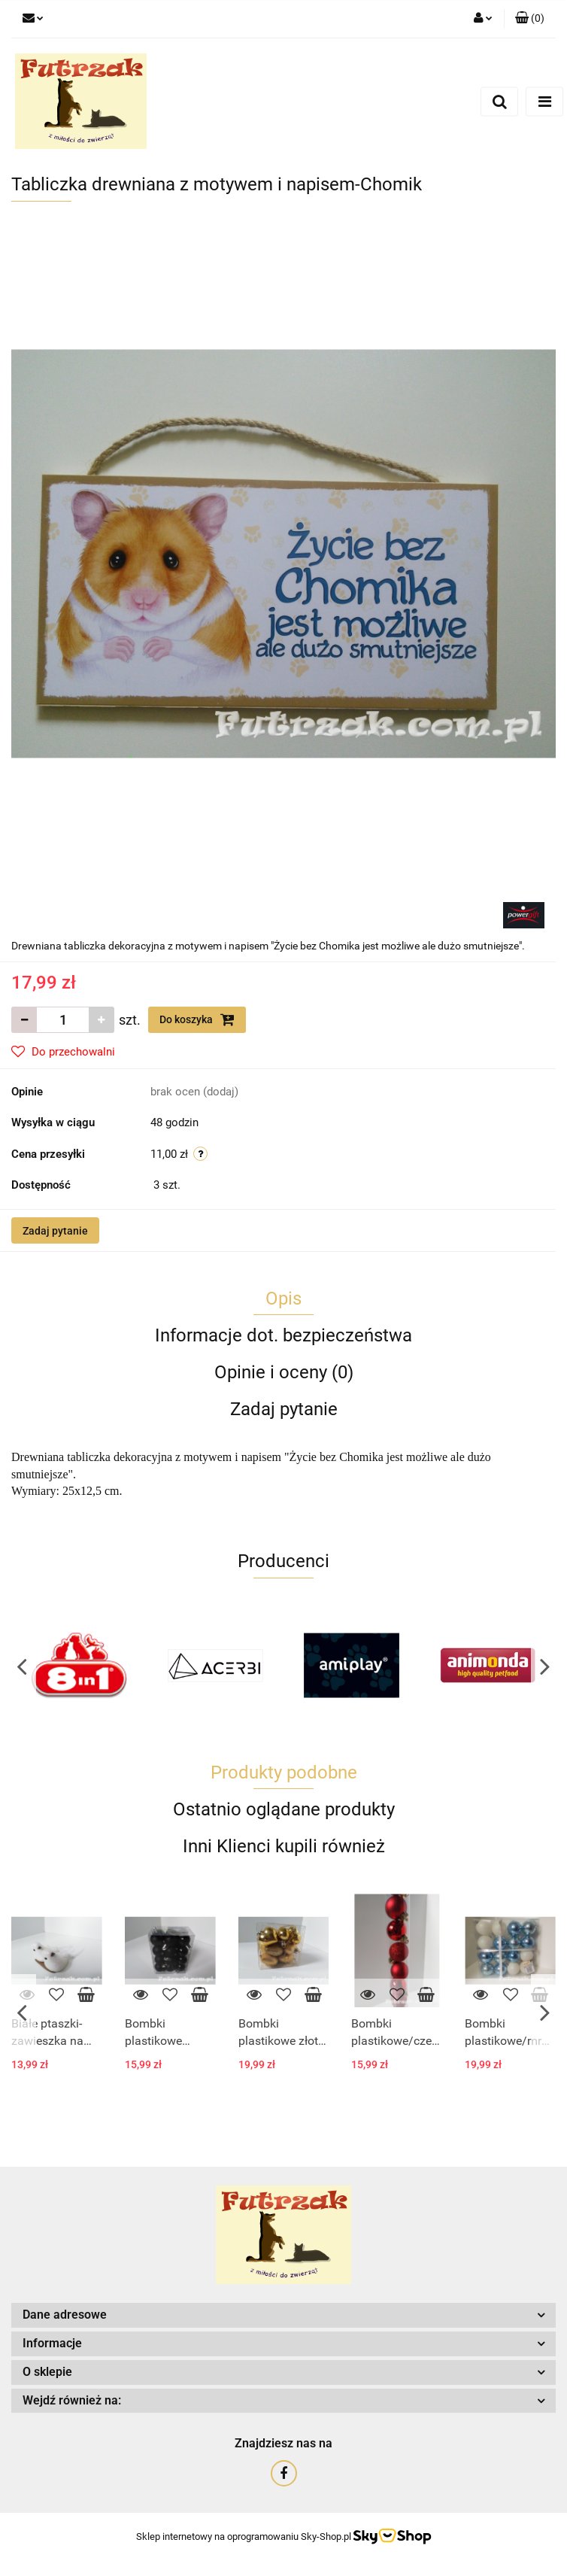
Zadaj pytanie (55, 1231)
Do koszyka (197, 1019)
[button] (530, 19)
